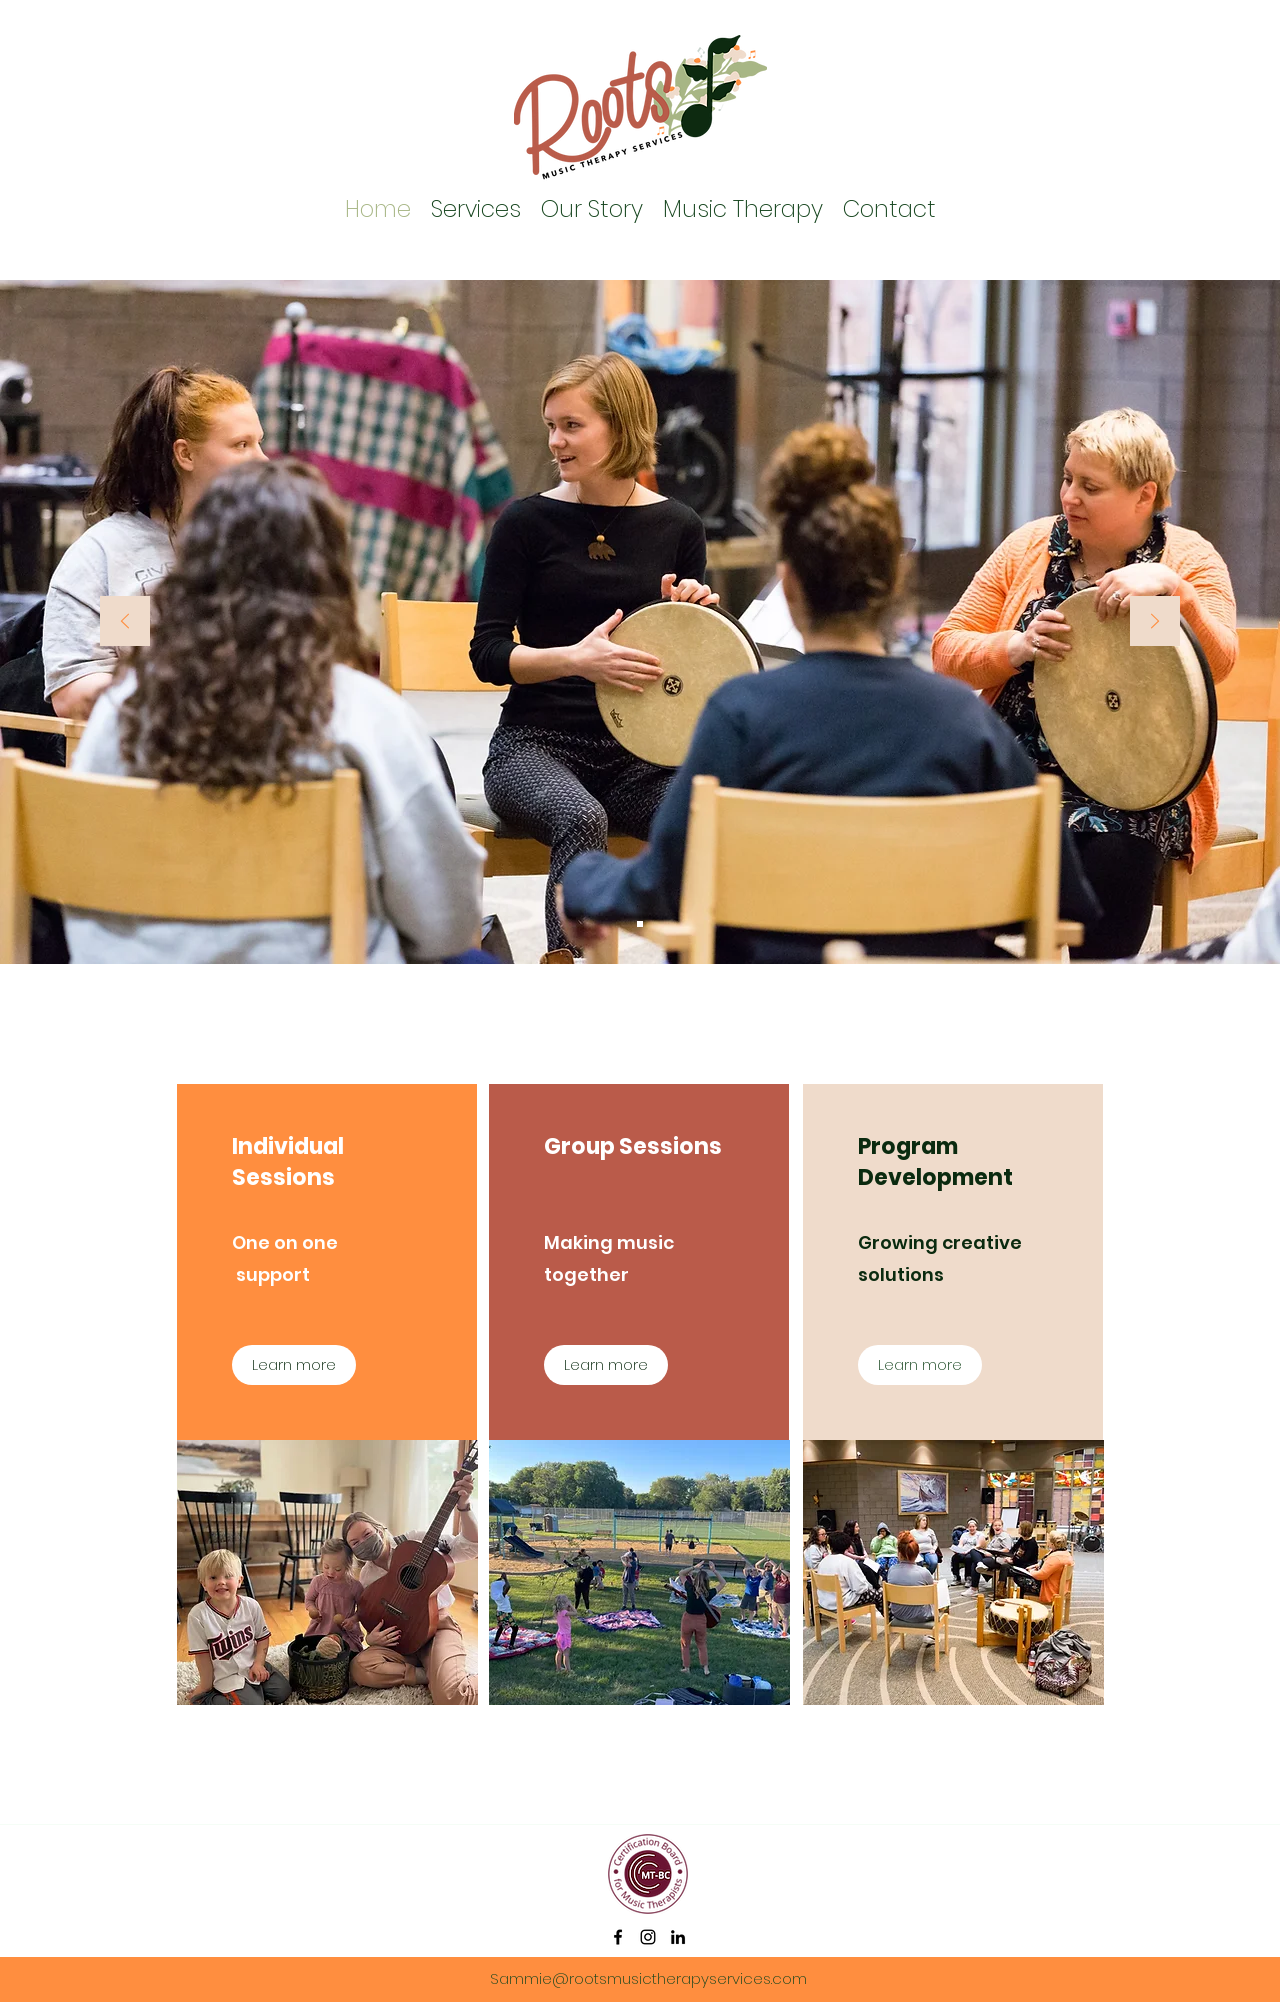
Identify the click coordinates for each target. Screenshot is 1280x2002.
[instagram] (648, 1937)
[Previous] (125, 622)
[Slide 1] (640, 924)
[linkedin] (678, 1937)
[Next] (1155, 622)
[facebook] (618, 1937)
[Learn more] (294, 1365)
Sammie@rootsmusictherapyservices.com (648, 1978)
